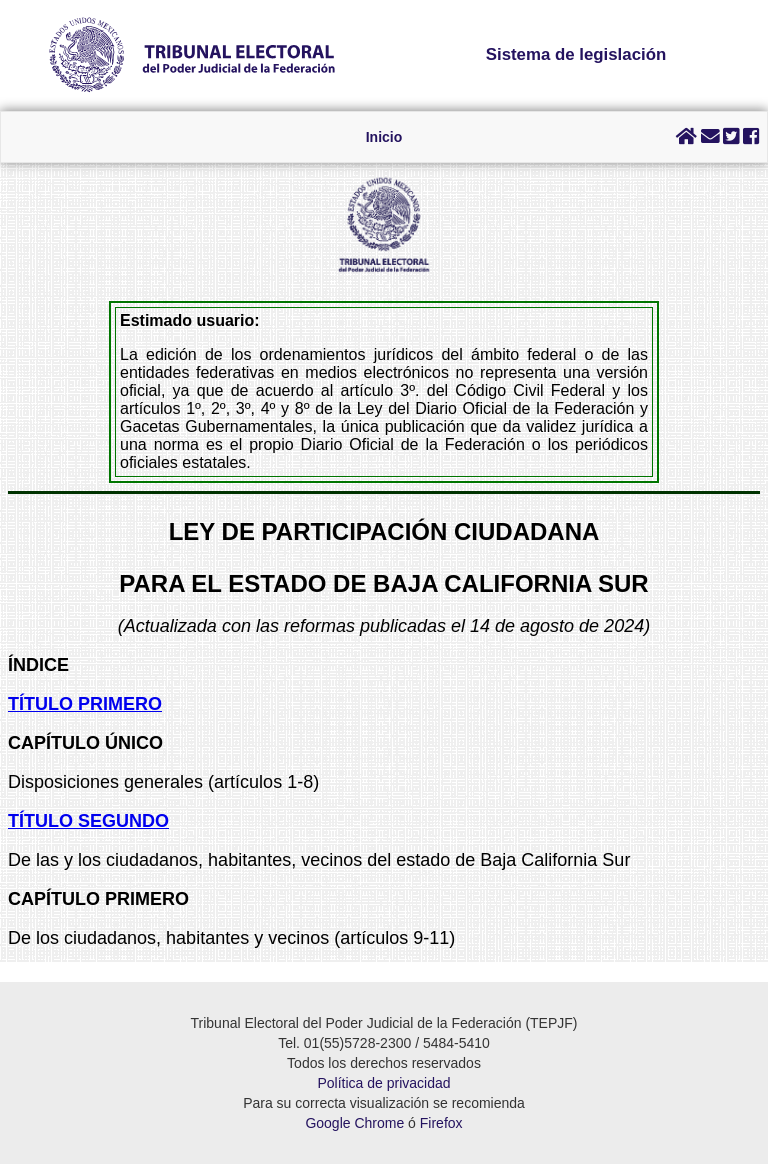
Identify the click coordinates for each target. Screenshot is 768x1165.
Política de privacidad (383, 1084)
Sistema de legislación (576, 54)
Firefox (441, 1124)
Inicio (384, 137)
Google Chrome (354, 1124)
